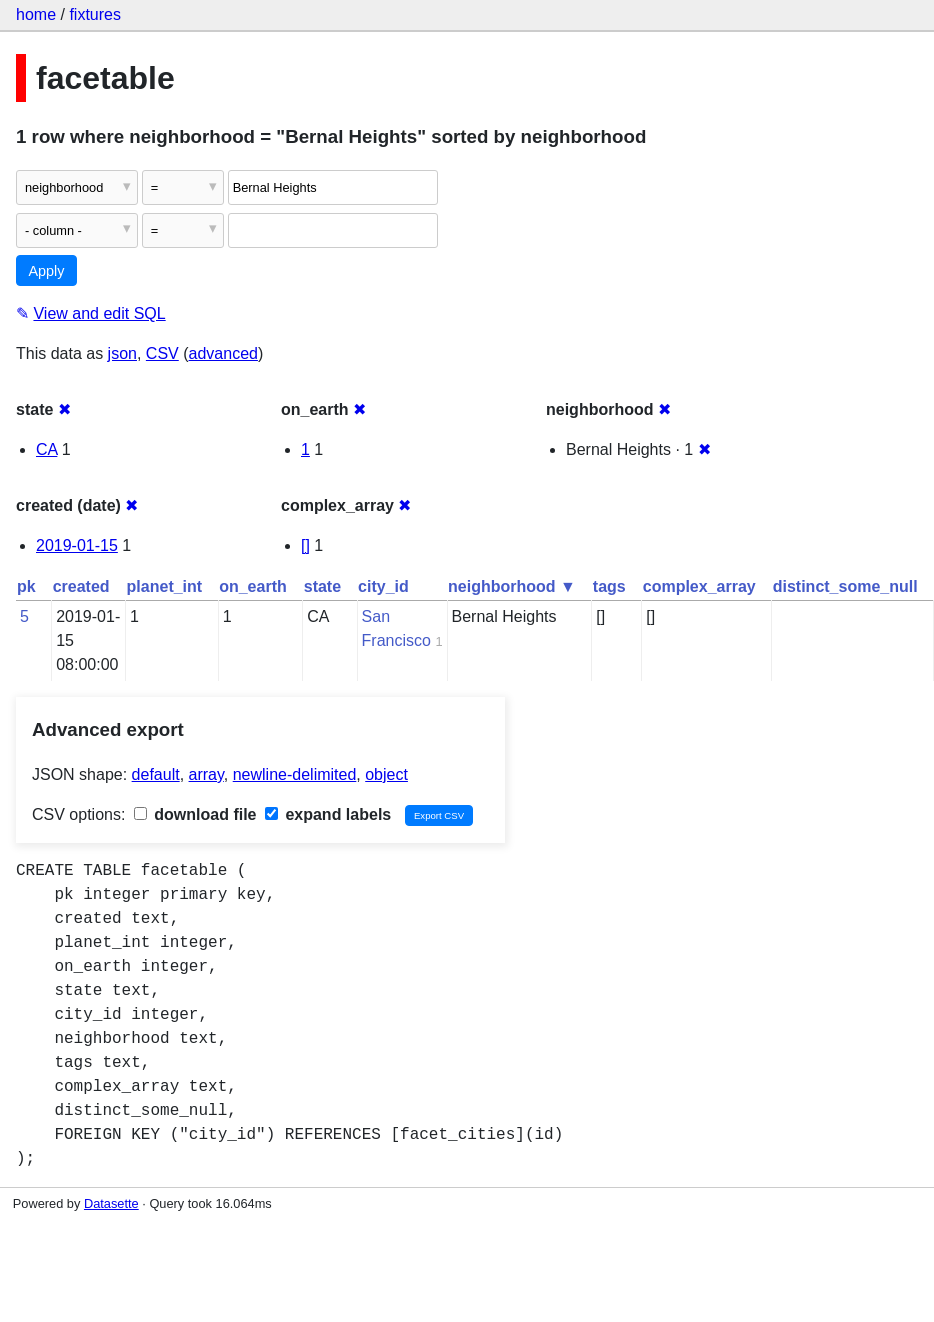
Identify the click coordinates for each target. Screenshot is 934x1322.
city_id (383, 586)
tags (609, 586)
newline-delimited (295, 774)
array (206, 774)
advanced (223, 353)
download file (195, 814)
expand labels (328, 814)
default (156, 774)
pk (26, 586)
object (386, 774)
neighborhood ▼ (512, 586)
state (322, 586)
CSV (162, 353)
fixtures (95, 14)
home (36, 14)
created (81, 586)
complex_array (699, 586)
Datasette (111, 1203)
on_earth (253, 586)
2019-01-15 (77, 545)
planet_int (165, 586)
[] (305, 545)
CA (46, 449)
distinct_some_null (845, 586)
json (122, 353)
